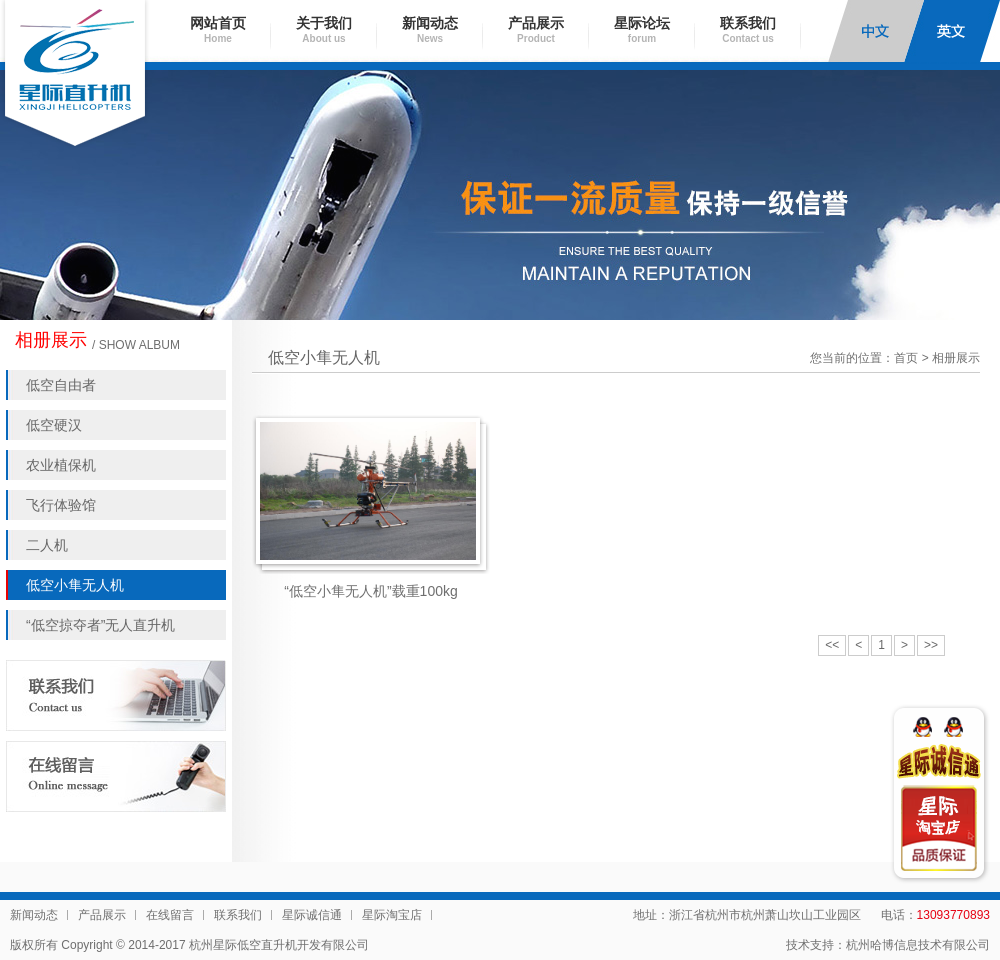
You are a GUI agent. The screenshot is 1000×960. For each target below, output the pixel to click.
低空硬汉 (54, 425)
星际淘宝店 (392, 915)
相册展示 (956, 358)
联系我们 (748, 29)
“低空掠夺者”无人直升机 (100, 625)
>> (931, 645)
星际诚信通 (312, 915)
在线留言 (170, 915)
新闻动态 (430, 29)
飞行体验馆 (61, 505)
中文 (876, 31)
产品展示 (536, 29)
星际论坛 (642, 29)
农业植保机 (61, 465)
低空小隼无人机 (75, 585)
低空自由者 (61, 385)
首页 (906, 358)
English (952, 31)
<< (832, 645)
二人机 (47, 545)
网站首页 (218, 29)
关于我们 (324, 29)
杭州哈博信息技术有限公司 (918, 945)
